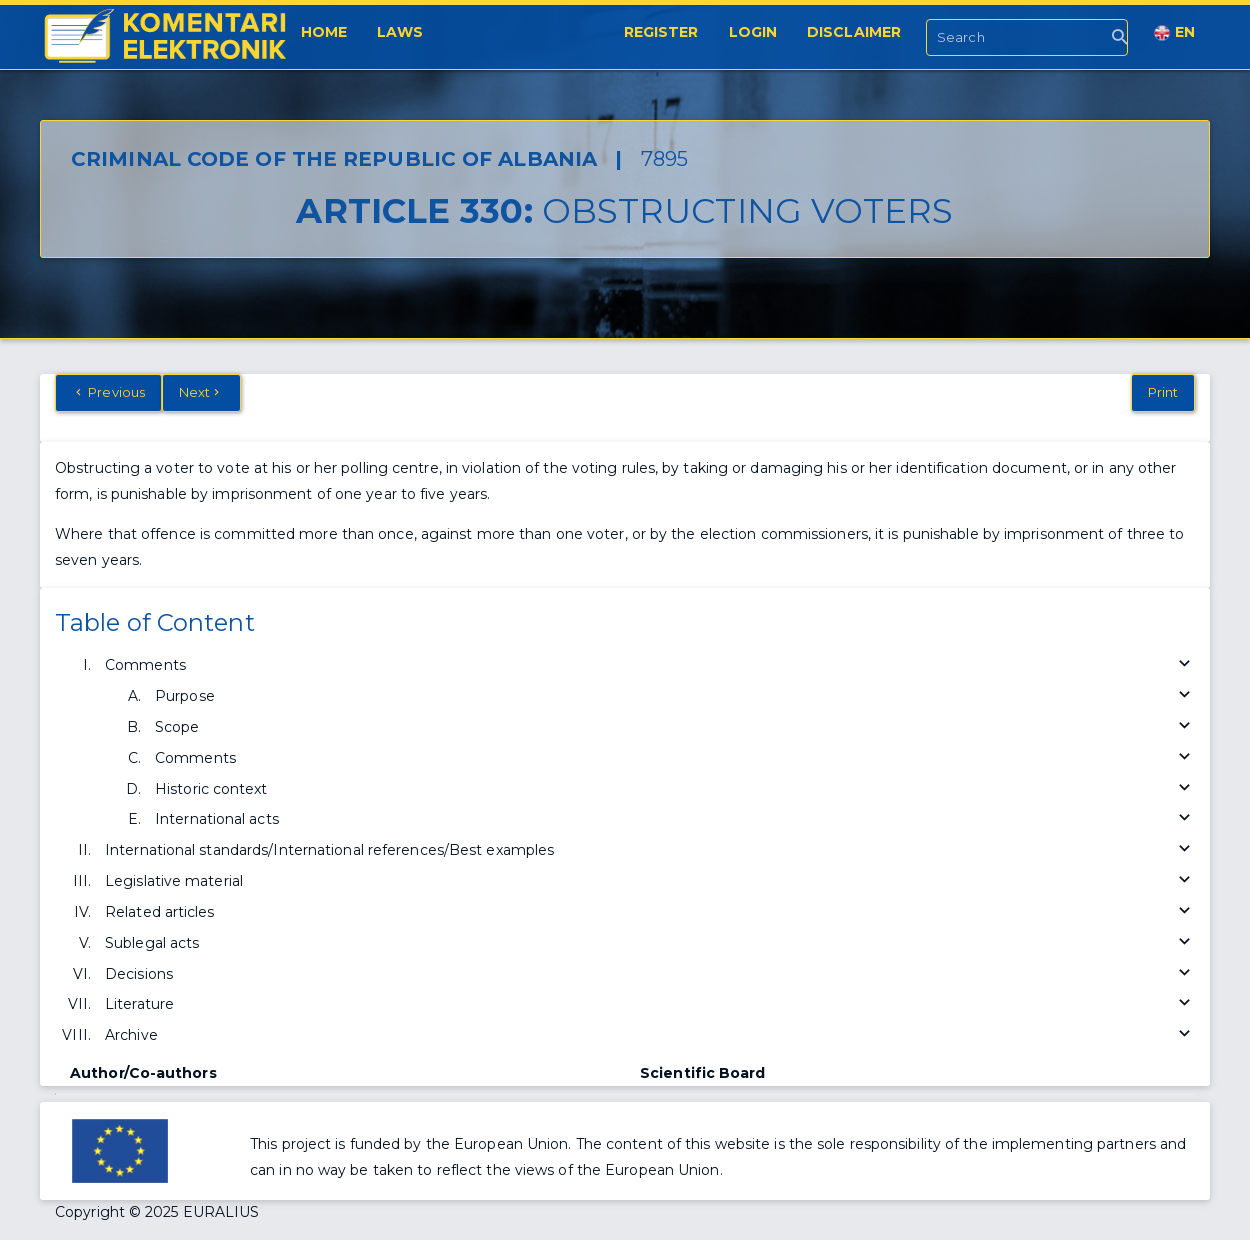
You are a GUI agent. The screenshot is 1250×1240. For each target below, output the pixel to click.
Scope (675, 727)
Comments (650, 665)
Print (1163, 392)
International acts (675, 819)
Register (661, 32)
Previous (108, 392)
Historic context (675, 789)
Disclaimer (854, 32)
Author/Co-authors (143, 1073)
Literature (650, 1004)
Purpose (675, 696)
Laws (399, 32)
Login (753, 32)
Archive (650, 1035)
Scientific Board (703, 1073)
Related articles (650, 912)
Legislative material (650, 881)
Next (201, 392)
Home (324, 32)
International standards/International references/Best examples (650, 850)
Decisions (650, 974)
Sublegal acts (650, 943)
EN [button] (1174, 32)
